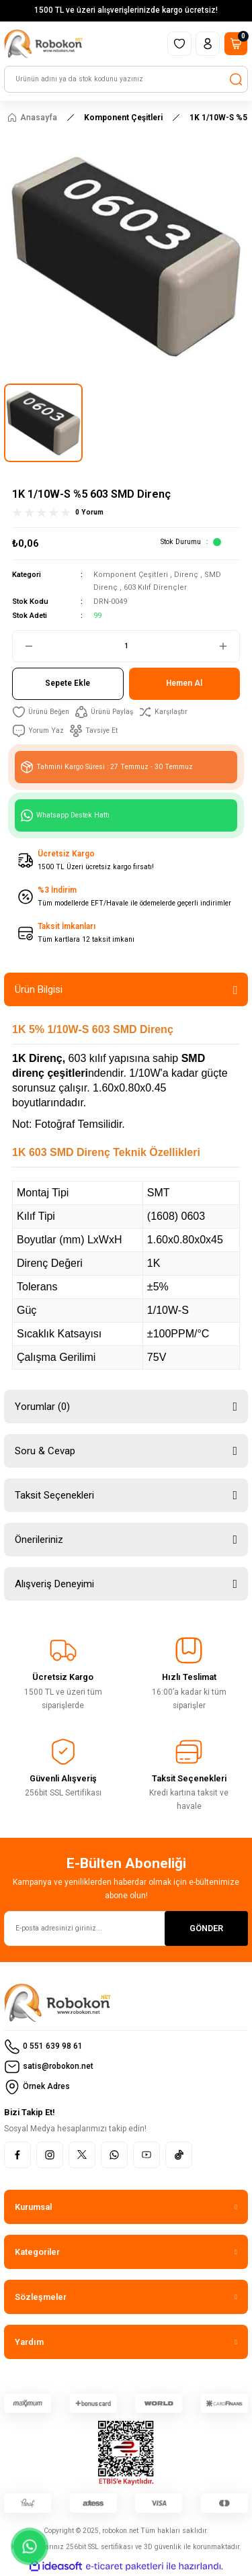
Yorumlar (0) (42, 1407)
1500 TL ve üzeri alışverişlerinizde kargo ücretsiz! (126, 10)
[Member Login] (208, 44)
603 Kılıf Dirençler (155, 587)
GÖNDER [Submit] (206, 1928)
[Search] (126, 79)
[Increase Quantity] (228, 646)
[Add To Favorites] (40, 712)
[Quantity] (126, 646)
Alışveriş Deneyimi (54, 1584)
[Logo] (43, 44)
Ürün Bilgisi (38, 989)
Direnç (186, 574)
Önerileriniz (39, 1540)
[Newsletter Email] (126, 1928)
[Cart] (236, 44)
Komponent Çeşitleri (130, 574)
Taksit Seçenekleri (54, 1495)
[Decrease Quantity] (23, 646)
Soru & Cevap (45, 1451)
